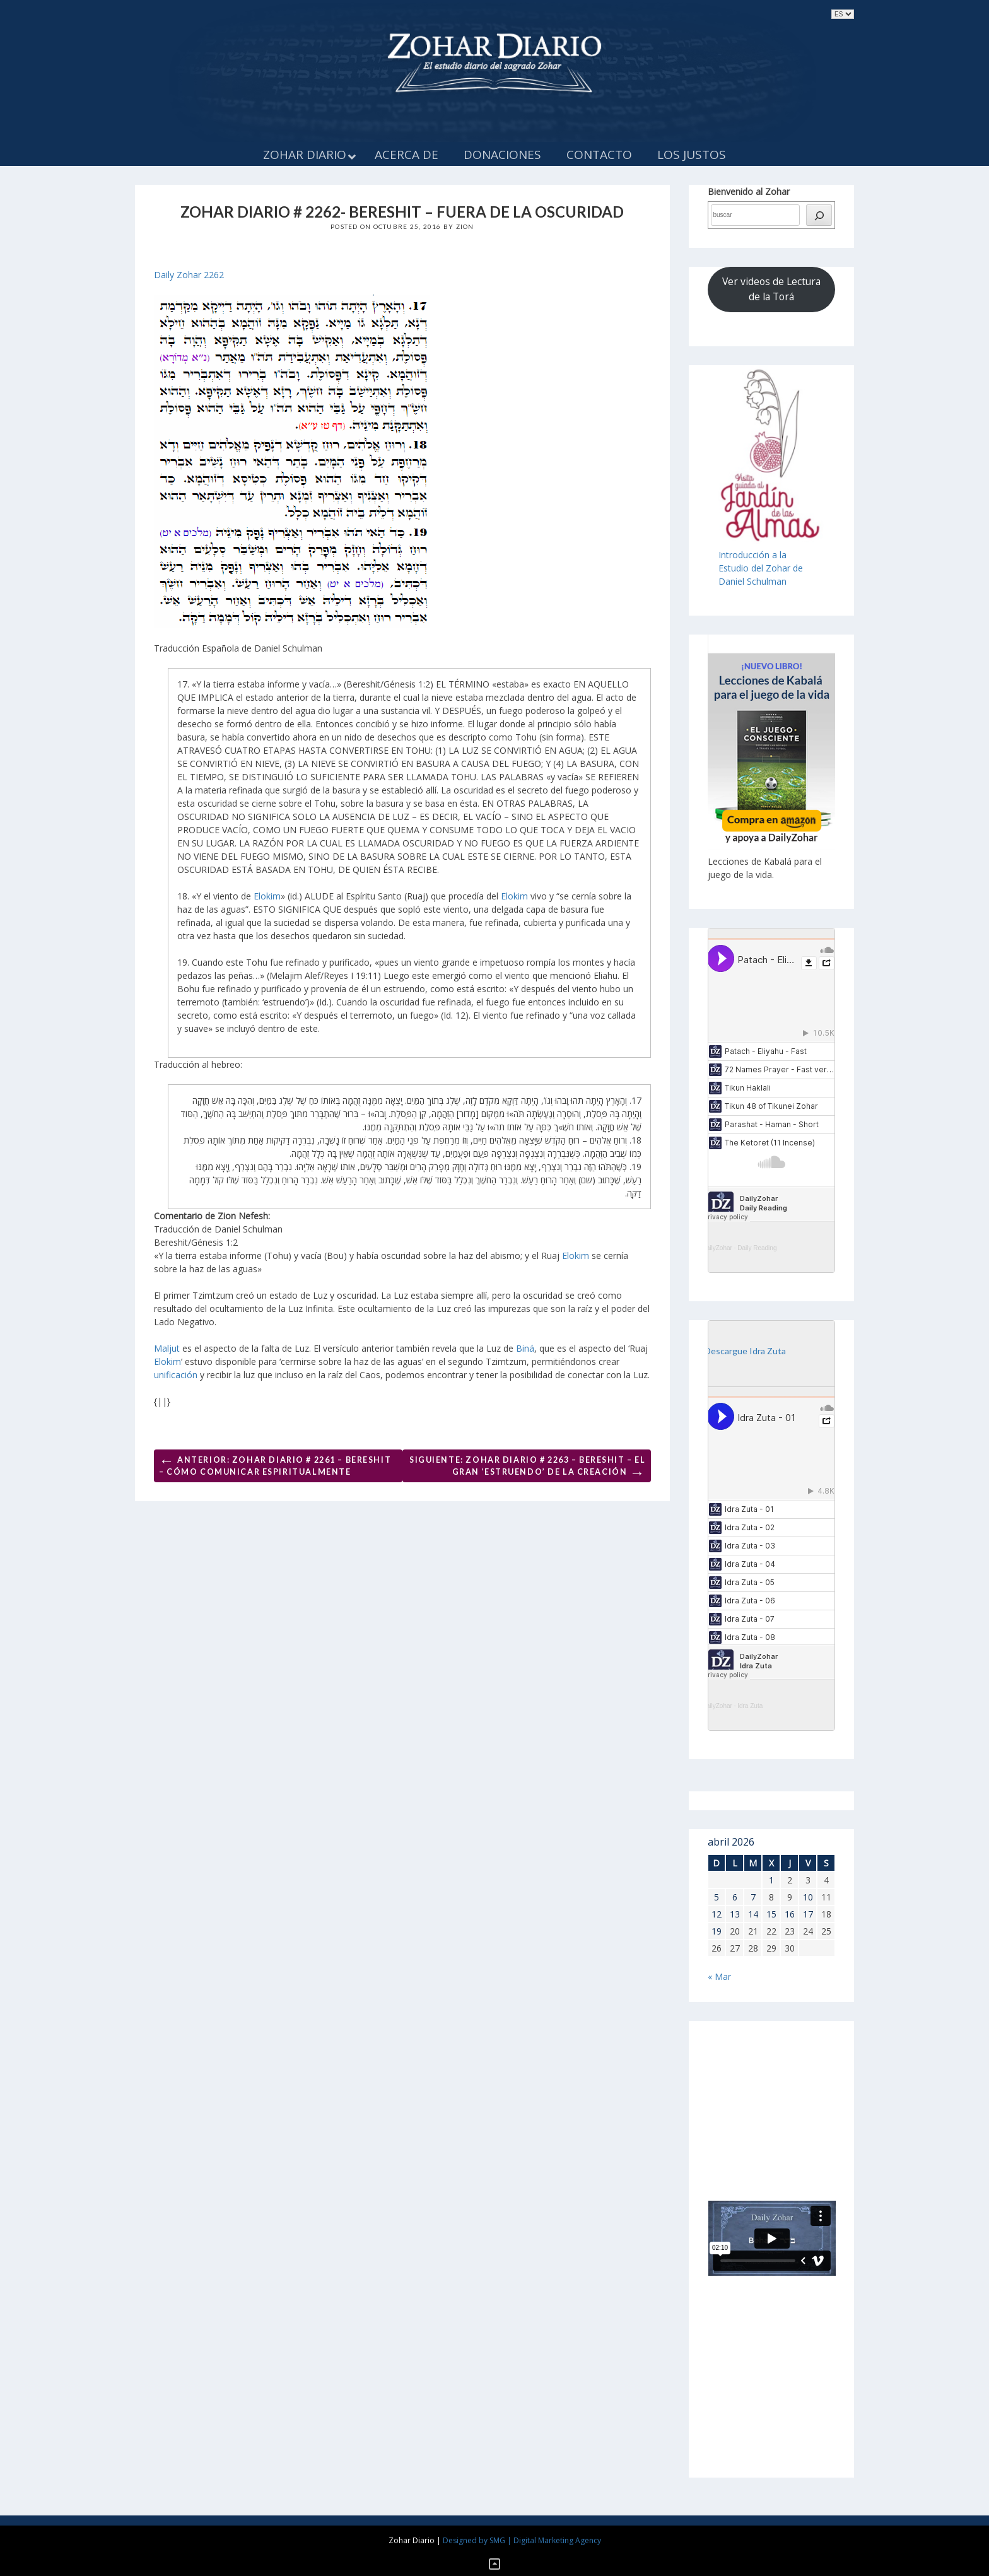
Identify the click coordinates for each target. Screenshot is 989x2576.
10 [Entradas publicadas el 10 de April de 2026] (808, 1897)
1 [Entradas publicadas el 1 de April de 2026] (771, 1880)
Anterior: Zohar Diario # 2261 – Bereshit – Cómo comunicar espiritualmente (275, 1464)
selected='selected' (842, 14)
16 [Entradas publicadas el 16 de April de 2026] (790, 1914)
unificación (175, 1375)
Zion (465, 226)
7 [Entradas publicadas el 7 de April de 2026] (753, 1897)
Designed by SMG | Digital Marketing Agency (522, 2540)
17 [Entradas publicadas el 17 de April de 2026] (808, 1914)
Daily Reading (756, 1247)
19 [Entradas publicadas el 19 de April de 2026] (716, 1931)
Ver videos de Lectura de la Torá (771, 288)
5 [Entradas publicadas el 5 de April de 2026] (716, 1897)
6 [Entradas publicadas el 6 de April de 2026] (734, 1897)
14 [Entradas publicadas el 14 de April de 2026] (753, 1914)
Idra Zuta (750, 1705)
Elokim (267, 896)
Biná (525, 1348)
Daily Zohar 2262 (189, 275)
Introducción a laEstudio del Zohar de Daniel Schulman (760, 568)
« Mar (719, 1976)
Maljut (167, 1348)
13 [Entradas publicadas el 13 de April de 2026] (735, 1914)
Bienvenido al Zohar (749, 191)
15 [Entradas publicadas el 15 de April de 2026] (771, 1914)
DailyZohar (717, 1247)
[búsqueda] (819, 215)
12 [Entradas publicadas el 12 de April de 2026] (716, 1914)
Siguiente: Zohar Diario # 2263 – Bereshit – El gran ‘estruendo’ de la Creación (527, 1468)
